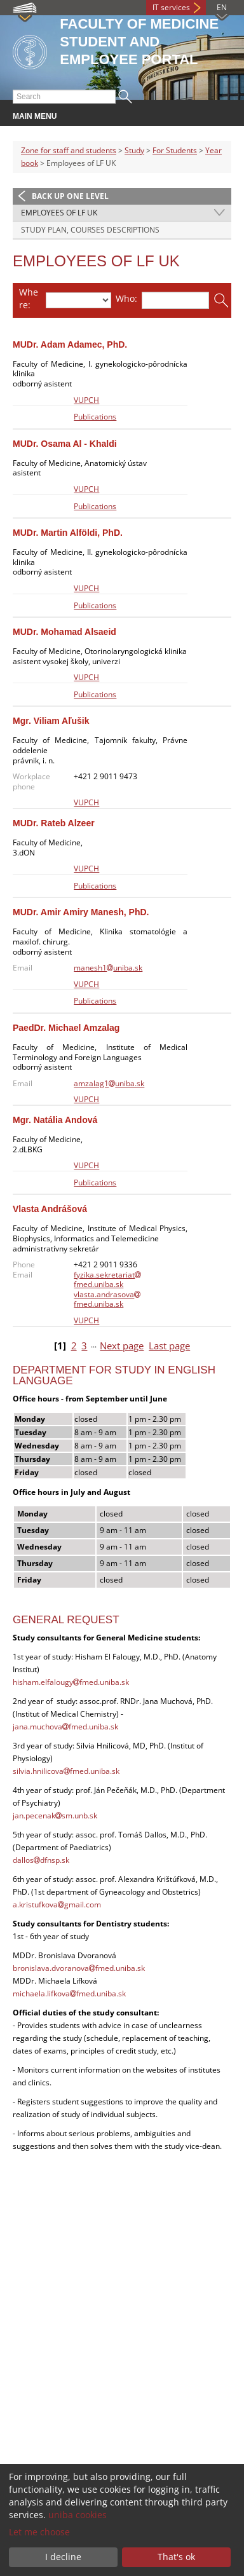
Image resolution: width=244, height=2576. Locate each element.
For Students (174, 150)
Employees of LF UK (59, 212)
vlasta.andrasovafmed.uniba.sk (107, 1299)
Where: (28, 298)
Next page (122, 1346)
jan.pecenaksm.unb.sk (55, 1815)
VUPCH (86, 400)
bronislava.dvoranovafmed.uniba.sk (79, 1968)
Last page (169, 1346)
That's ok (176, 2557)
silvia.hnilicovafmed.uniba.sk (66, 1771)
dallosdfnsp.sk (41, 1860)
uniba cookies (77, 2515)
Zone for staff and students (68, 150)
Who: (126, 298)
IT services (171, 7)
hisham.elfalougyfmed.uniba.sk (71, 1682)
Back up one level (70, 196)
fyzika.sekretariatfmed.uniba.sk (107, 1279)
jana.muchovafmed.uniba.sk (65, 1726)
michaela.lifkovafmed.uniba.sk (69, 1993)
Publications (95, 416)
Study (134, 150)
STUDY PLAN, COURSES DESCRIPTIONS (90, 229)
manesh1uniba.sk (108, 967)
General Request (66, 1620)
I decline (63, 2557)
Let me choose (39, 2532)
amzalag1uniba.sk (109, 1083)
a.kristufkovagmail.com (57, 1904)
